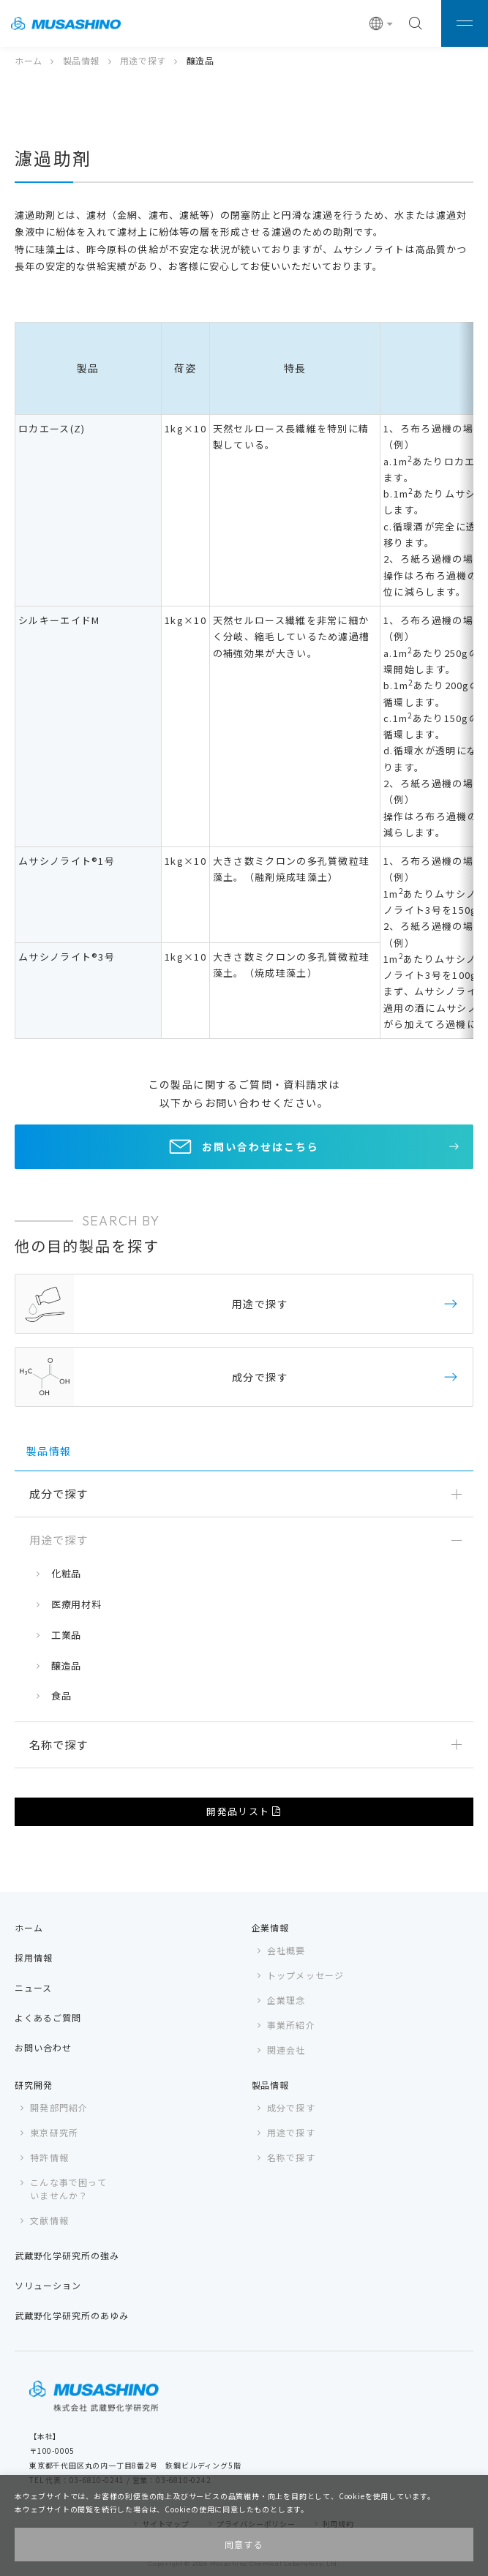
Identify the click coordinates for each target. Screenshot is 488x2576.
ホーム (28, 60)
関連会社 (286, 2049)
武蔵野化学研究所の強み (67, 2255)
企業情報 (271, 1927)
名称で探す (291, 2157)
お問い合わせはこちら (260, 1146)
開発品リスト (237, 1811)
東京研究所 (54, 2132)
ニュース (33, 1987)
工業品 (66, 1635)
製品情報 (81, 60)
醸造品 (66, 1665)
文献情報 (49, 2220)
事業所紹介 (291, 2025)
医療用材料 (76, 1604)
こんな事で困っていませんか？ (68, 2188)
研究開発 (34, 2085)
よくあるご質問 (48, 2017)
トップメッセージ (306, 1975)
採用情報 (34, 1957)
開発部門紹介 (59, 2107)
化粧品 (66, 1573)
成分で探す (291, 2107)
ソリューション (48, 2285)
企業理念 (286, 2000)
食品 (61, 1695)
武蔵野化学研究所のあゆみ (72, 2315)
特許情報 (49, 2157)
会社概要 (286, 1950)
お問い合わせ (43, 2047)
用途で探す (143, 60)
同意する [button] (244, 2544)
